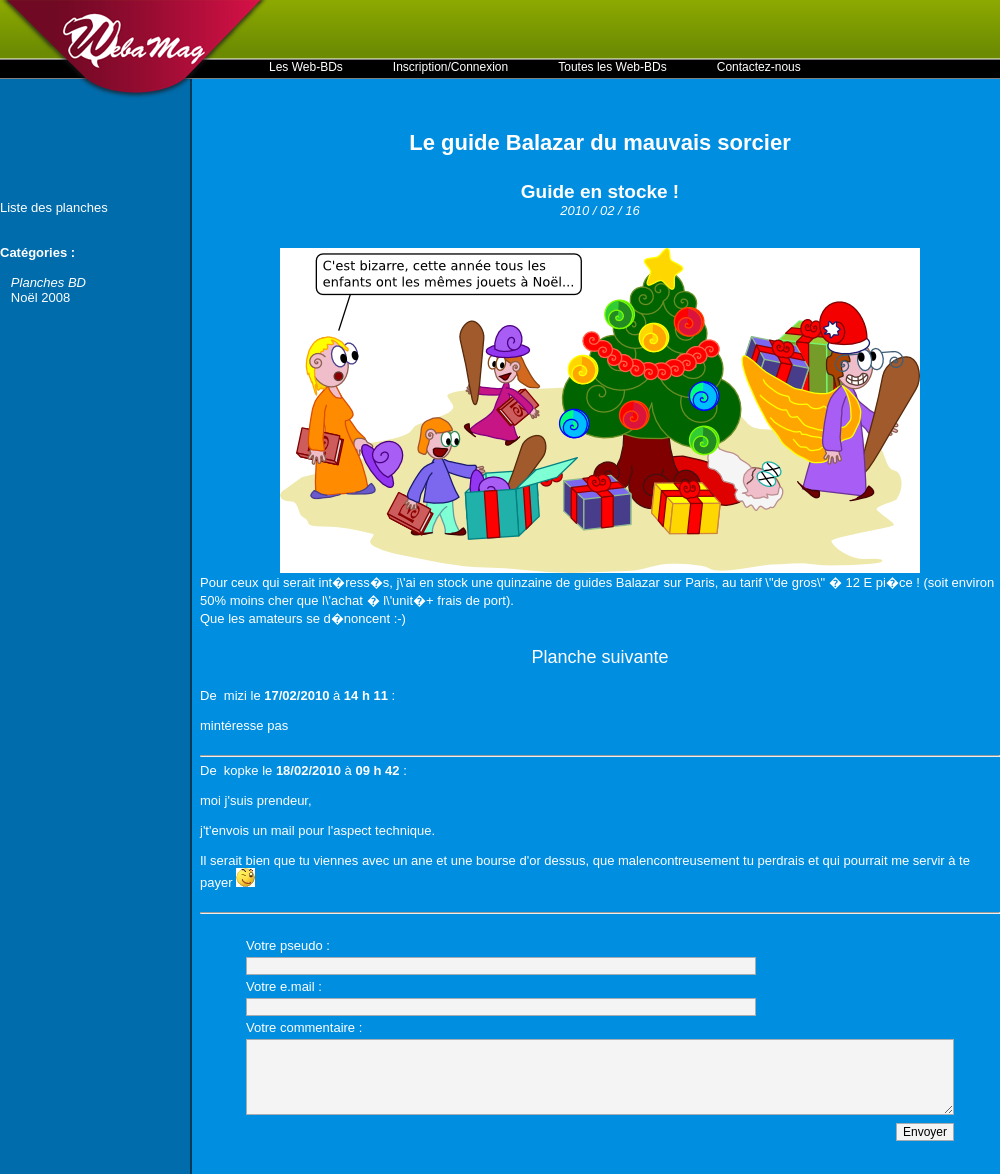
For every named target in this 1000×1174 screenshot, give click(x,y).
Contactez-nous (759, 67)
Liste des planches (54, 207)
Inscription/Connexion (450, 67)
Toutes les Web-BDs (612, 67)
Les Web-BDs (306, 67)
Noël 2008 (40, 297)
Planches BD (48, 282)
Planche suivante (599, 657)
